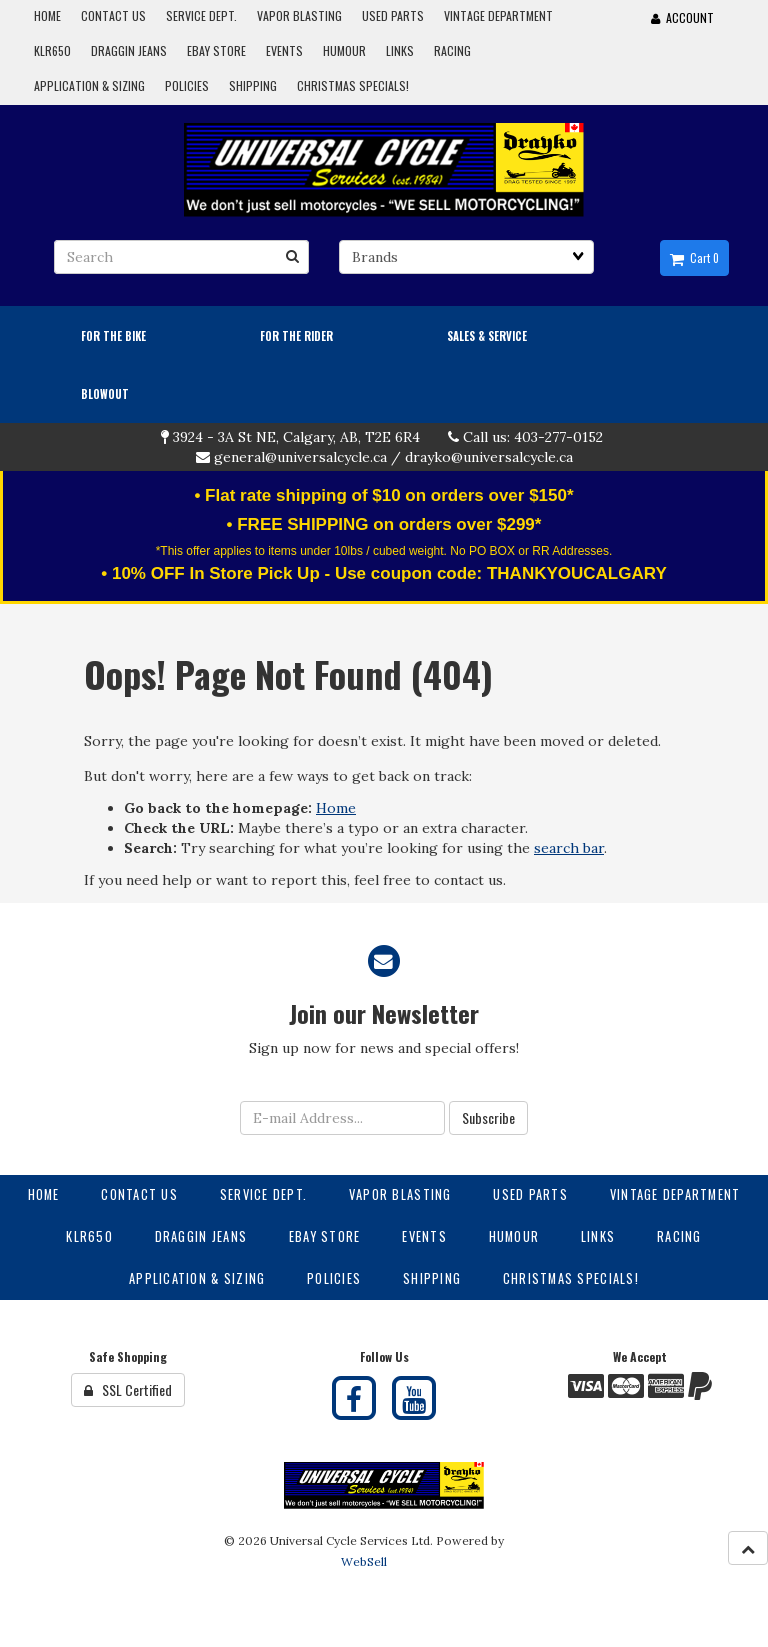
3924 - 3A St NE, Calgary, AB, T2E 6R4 (296, 437)
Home (336, 808)
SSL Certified (128, 1389)
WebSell (364, 1561)
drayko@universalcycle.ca (489, 457)
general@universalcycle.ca (300, 457)
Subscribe (488, 1117)
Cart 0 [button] (694, 258)
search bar (569, 848)
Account (682, 17)
